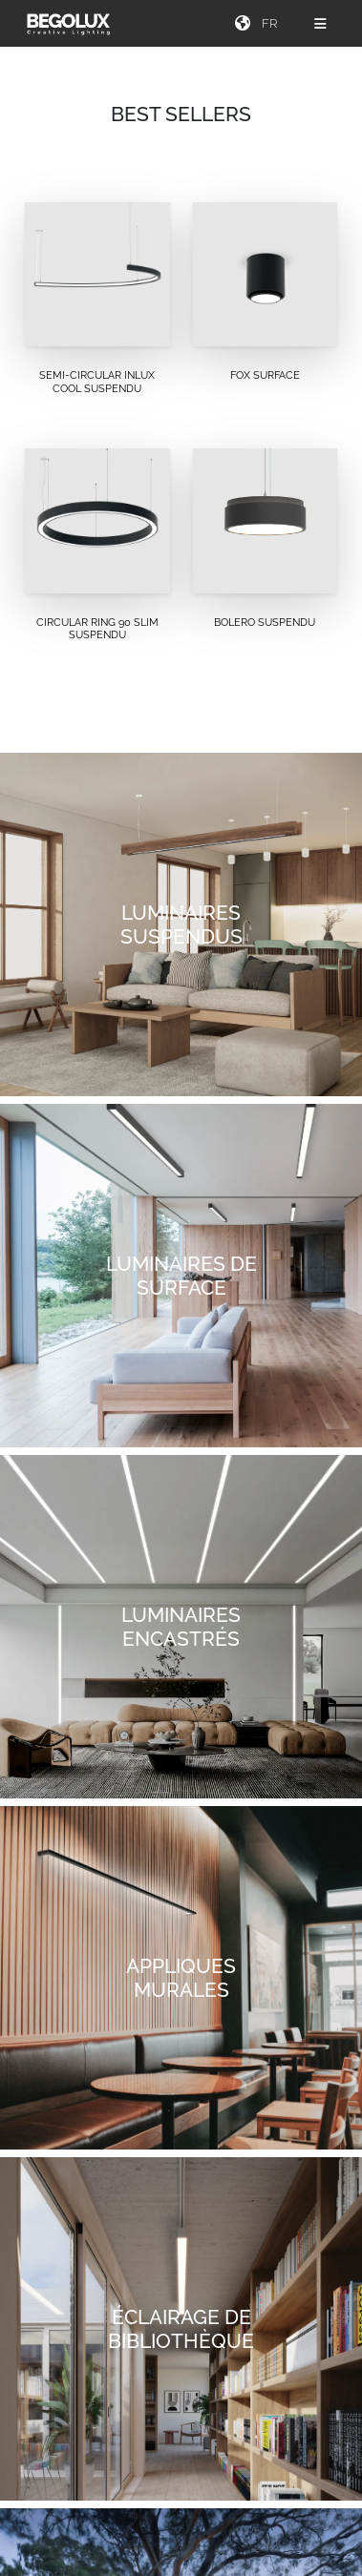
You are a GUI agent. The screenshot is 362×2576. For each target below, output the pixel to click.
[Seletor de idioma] (272, 23)
